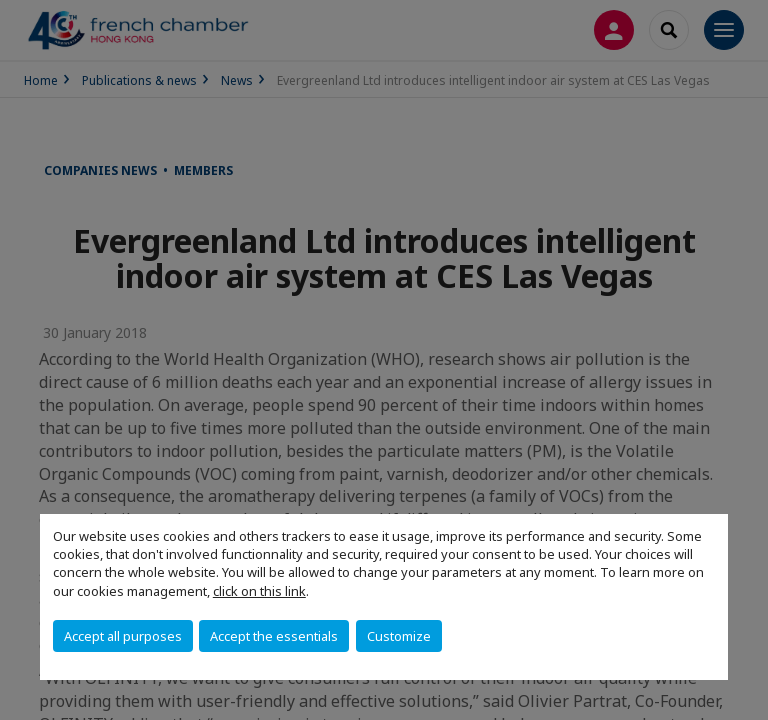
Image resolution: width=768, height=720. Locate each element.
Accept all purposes (123, 636)
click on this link (259, 591)
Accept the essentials (274, 636)
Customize (399, 636)
